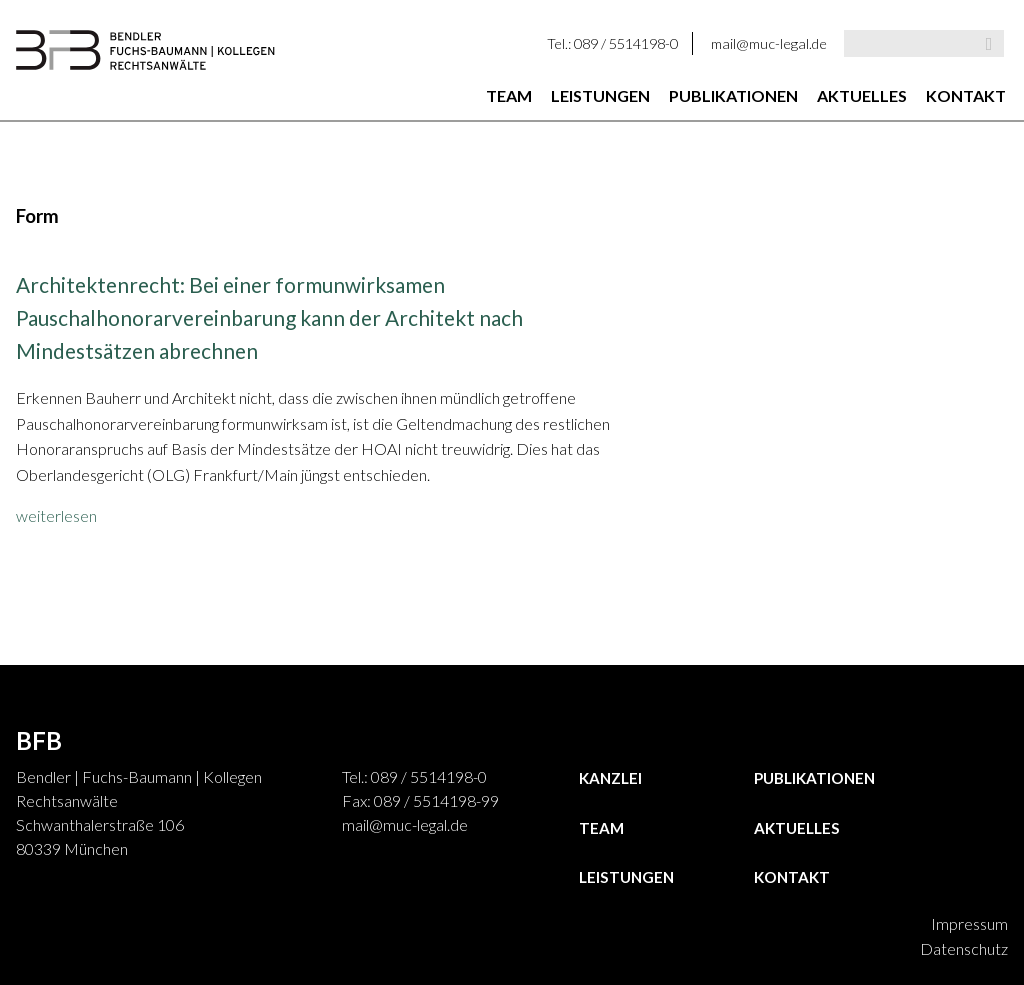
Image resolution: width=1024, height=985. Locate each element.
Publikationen (733, 95)
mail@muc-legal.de (769, 43)
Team (509, 95)
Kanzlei (610, 778)
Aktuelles (862, 95)
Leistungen (600, 95)
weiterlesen (56, 515)
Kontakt (966, 95)
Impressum (969, 923)
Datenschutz (964, 948)
